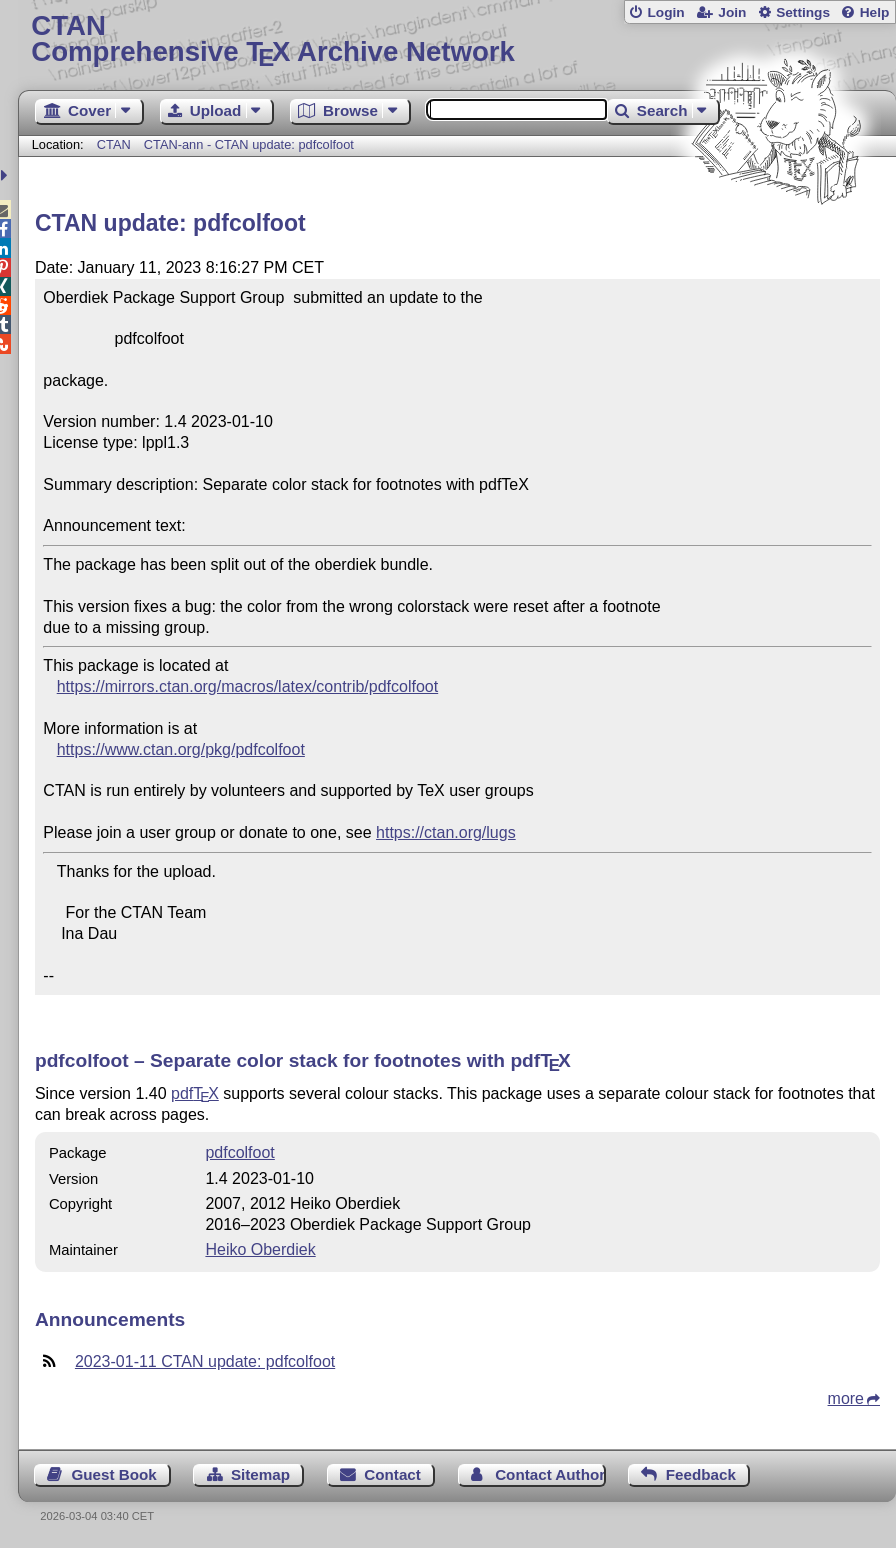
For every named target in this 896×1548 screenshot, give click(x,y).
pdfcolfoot (239, 1152)
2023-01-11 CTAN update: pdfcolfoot (205, 1361)
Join (732, 12)
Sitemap (260, 1474)
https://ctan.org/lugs (446, 832)
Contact (392, 1474)
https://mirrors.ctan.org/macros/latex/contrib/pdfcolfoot (247, 686)
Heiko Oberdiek (260, 1249)
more (846, 1398)
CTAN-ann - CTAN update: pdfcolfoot (249, 144)
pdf (195, 1093)
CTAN (114, 144)
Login (665, 12)
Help (875, 12)
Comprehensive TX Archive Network (456, 39)
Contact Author (550, 1474)
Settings (803, 12)
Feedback (701, 1474)
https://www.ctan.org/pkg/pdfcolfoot (181, 749)
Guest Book (113, 1474)
